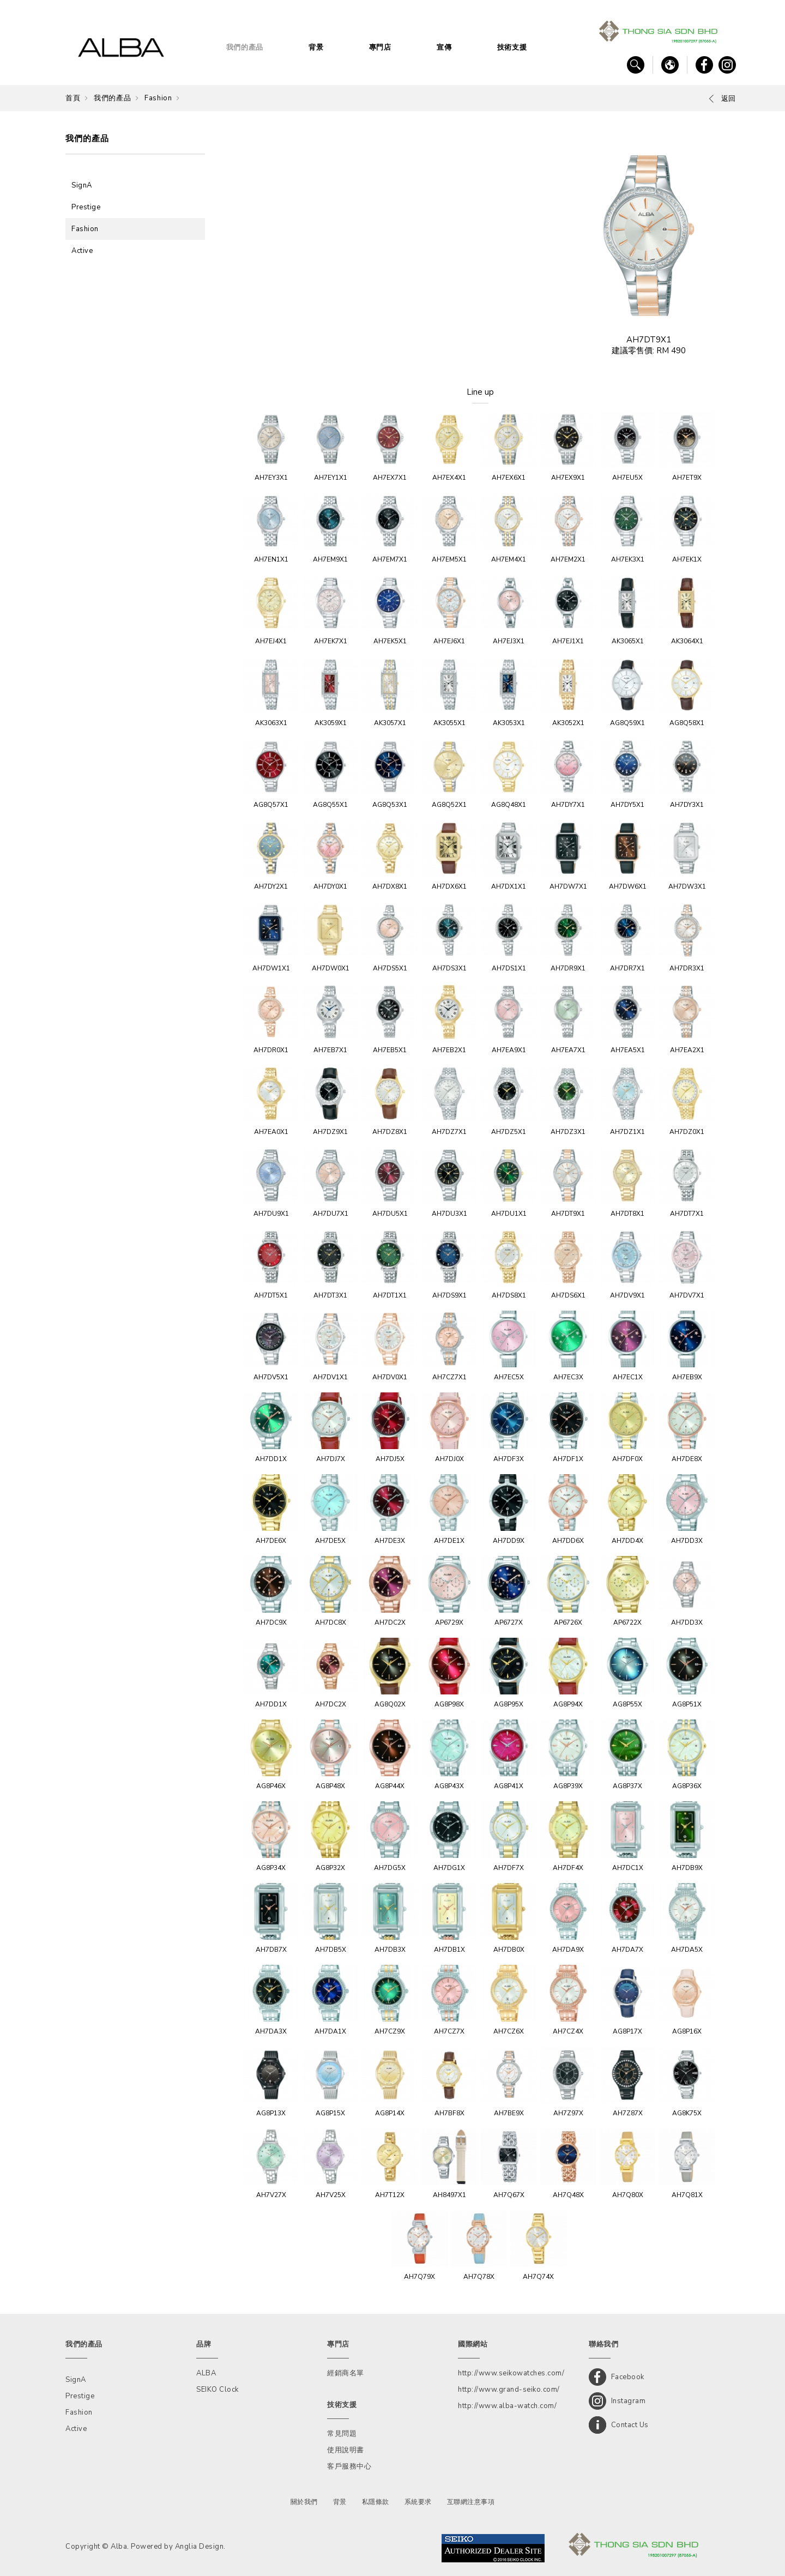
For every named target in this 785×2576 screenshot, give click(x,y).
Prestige (85, 207)
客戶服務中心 (349, 2466)
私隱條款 (375, 2501)
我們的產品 (245, 47)
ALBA (206, 2373)
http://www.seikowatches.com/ (511, 2373)
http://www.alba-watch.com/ (507, 2406)
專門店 (380, 47)
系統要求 (418, 2501)
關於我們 (304, 2501)
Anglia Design (199, 2546)
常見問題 (342, 2434)
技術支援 (512, 47)
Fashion (158, 98)
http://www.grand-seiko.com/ (509, 2389)
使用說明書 (345, 2450)
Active (82, 251)
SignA (81, 185)
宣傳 (444, 47)
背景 (316, 47)
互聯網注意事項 (471, 2501)
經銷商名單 (345, 2373)
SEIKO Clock (217, 2389)
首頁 (72, 98)
